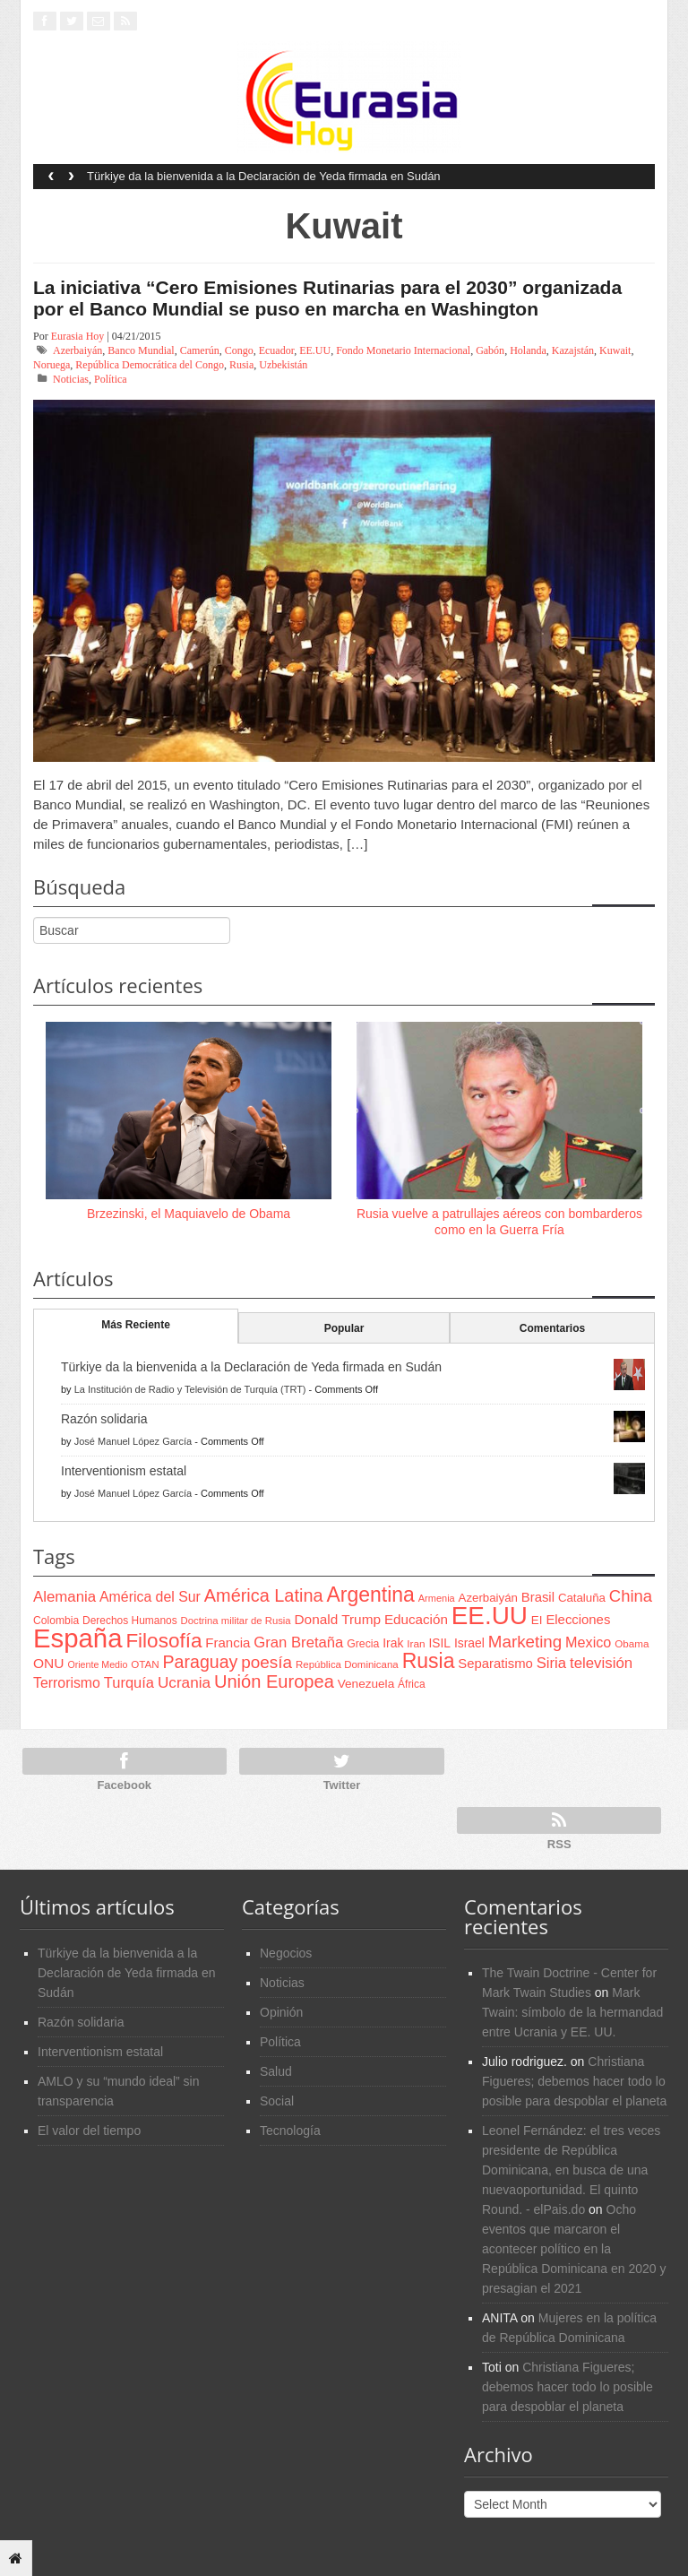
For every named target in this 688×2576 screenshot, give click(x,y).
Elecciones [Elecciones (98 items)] (578, 1619)
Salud (276, 2071)
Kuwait (615, 350)
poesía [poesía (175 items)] (266, 1662)
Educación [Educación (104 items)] (416, 1619)
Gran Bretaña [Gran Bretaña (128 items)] (298, 1642)
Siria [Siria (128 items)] (551, 1663)
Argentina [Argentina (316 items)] (370, 1594)
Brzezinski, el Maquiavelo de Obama (188, 1213)
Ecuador (277, 350)
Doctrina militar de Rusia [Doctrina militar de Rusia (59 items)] (236, 1620)
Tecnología (290, 2130)
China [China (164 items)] (630, 1595)
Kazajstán (573, 350)
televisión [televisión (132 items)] (601, 1663)
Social (277, 2101)
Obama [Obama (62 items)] (632, 1643)
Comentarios (552, 1328)
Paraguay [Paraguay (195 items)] (200, 1662)
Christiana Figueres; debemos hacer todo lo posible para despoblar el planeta (574, 2081)
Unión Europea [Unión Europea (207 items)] (274, 1681)
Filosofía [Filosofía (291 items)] (163, 1640)
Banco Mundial (141, 350)
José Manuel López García (133, 1441)
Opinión (281, 2012)
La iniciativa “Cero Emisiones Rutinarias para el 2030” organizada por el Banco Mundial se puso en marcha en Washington (327, 298)
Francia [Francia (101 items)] (227, 1642)
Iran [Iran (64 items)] (416, 1644)
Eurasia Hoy (78, 336)
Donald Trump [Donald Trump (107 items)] (338, 1619)
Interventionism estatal (123, 1471)
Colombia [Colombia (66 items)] (56, 1620)
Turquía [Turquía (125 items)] (129, 1682)
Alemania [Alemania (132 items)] (64, 1596)
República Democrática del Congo (149, 365)
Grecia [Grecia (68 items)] (363, 1644)
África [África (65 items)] (412, 1684)
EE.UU (315, 350)
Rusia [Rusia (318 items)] (428, 1661)
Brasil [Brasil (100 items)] (538, 1597)
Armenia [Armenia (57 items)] (436, 1598)
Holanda (528, 350)
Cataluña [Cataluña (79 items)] (582, 1597)
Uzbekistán (283, 365)
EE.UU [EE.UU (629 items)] (490, 1615)
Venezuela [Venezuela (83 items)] (366, 1683)
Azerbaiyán (77, 350)
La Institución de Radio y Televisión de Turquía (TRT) (190, 1389)
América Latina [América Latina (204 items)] (263, 1595)
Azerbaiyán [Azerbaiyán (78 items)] (488, 1597)
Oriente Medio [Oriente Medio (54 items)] (97, 1664)
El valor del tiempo (89, 2130)
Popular (344, 1328)
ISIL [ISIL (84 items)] (440, 1643)
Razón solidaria (104, 1419)
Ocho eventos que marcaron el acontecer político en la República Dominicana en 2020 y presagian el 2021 (574, 2248)
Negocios (286, 1953)
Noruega (51, 365)
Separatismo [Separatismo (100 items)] (495, 1663)
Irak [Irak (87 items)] (393, 1643)
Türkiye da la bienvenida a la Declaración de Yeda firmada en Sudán (264, 176)
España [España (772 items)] (77, 1638)
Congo (239, 350)
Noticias (71, 379)
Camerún (199, 350)
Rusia (241, 365)
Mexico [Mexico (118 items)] (588, 1642)
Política (110, 379)
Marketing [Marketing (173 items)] (525, 1641)
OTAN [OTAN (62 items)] (145, 1664)
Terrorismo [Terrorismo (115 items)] (66, 1682)
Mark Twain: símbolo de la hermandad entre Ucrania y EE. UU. (572, 2012)
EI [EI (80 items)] (537, 1620)
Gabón (490, 350)
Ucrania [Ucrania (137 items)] (184, 1682)
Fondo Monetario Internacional (403, 350)
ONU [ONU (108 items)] (48, 1663)
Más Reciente (135, 1324)
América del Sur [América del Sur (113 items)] (150, 1596)
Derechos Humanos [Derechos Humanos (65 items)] (129, 1620)
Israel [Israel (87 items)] (469, 1643)
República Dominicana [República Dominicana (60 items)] (347, 1664)
